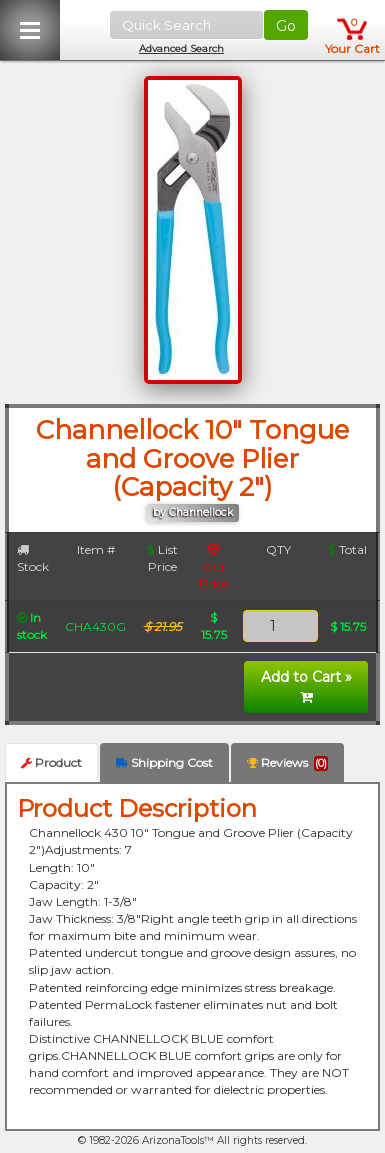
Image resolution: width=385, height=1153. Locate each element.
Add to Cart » (306, 686)
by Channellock (193, 512)
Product (51, 762)
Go (286, 26)
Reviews (287, 763)
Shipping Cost (164, 762)
